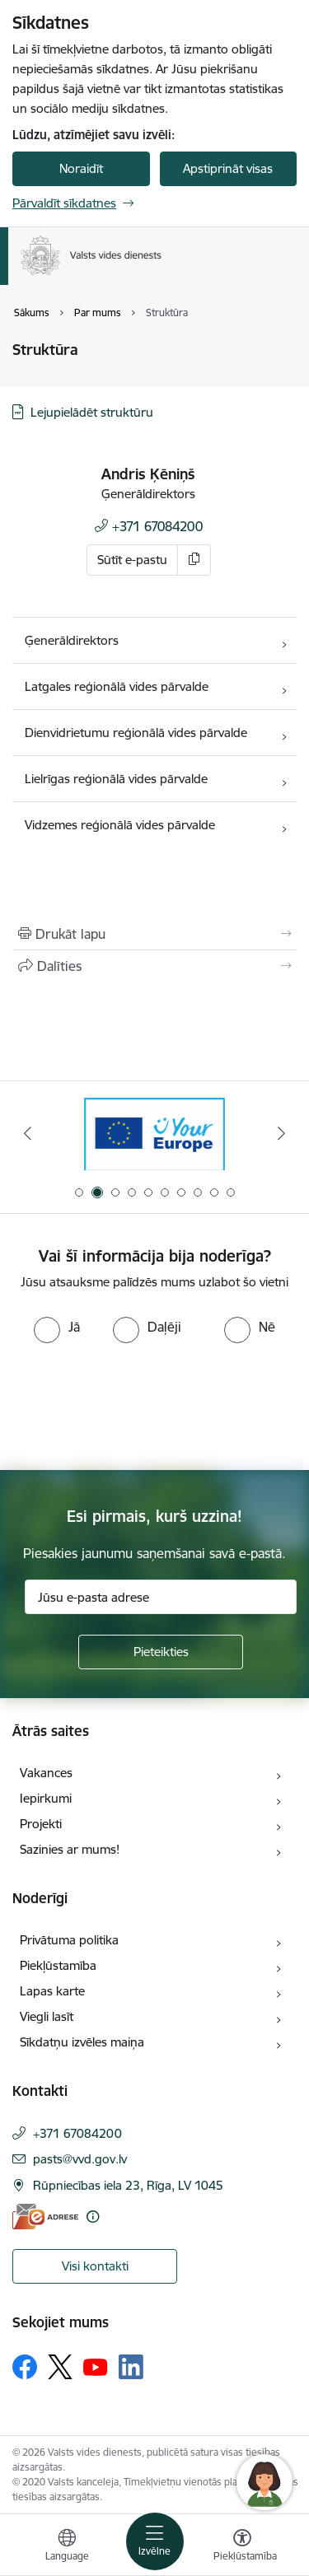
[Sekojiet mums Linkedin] (131, 2366)
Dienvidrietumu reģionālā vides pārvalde (136, 732)
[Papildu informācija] (93, 2216)
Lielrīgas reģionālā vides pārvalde (118, 778)
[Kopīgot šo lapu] (154, 966)
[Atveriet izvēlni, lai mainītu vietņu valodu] (67, 2547)
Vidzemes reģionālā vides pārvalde (120, 825)
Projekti (41, 1824)
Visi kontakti (95, 2266)
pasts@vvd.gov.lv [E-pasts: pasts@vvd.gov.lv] (80, 2159)
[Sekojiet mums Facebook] (24, 2366)
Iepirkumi (46, 1798)
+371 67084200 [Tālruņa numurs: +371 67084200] (77, 2133)
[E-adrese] (45, 2216)
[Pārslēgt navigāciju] (155, 2541)
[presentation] (137, 1405)
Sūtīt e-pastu (132, 559)
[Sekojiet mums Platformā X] (60, 2366)
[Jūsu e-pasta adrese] (161, 1597)
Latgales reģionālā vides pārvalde (116, 686)
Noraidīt (81, 168)
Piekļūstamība (58, 1965)
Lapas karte (52, 1991)
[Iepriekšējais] (27, 1133)
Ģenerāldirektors (72, 640)
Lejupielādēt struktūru (91, 412)
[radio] (57, 1327)
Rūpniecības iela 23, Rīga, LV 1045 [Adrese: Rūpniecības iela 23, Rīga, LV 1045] (128, 2185)
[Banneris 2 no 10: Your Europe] (154, 1133)
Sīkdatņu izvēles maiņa (82, 2042)
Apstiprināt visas (228, 168)
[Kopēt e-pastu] (194, 560)
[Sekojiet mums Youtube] (95, 2366)
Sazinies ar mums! (69, 1849)
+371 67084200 (157, 526)
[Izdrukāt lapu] (154, 934)
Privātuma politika (69, 1940)
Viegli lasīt (46, 2016)
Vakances (46, 1772)
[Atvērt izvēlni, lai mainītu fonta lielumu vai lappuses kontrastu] (242, 2547)
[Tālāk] (282, 1133)
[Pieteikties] (160, 1652)
